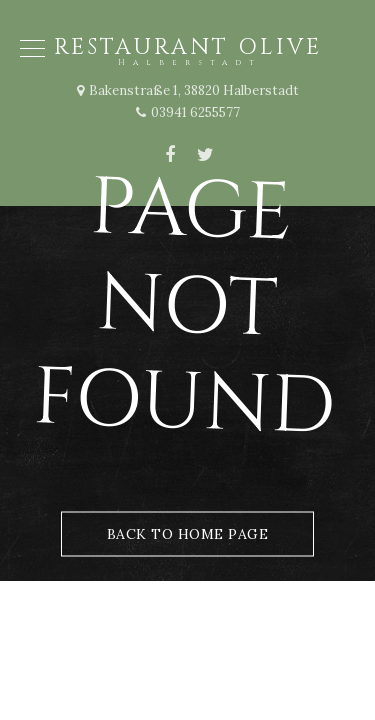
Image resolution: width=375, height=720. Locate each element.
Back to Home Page (188, 534)
